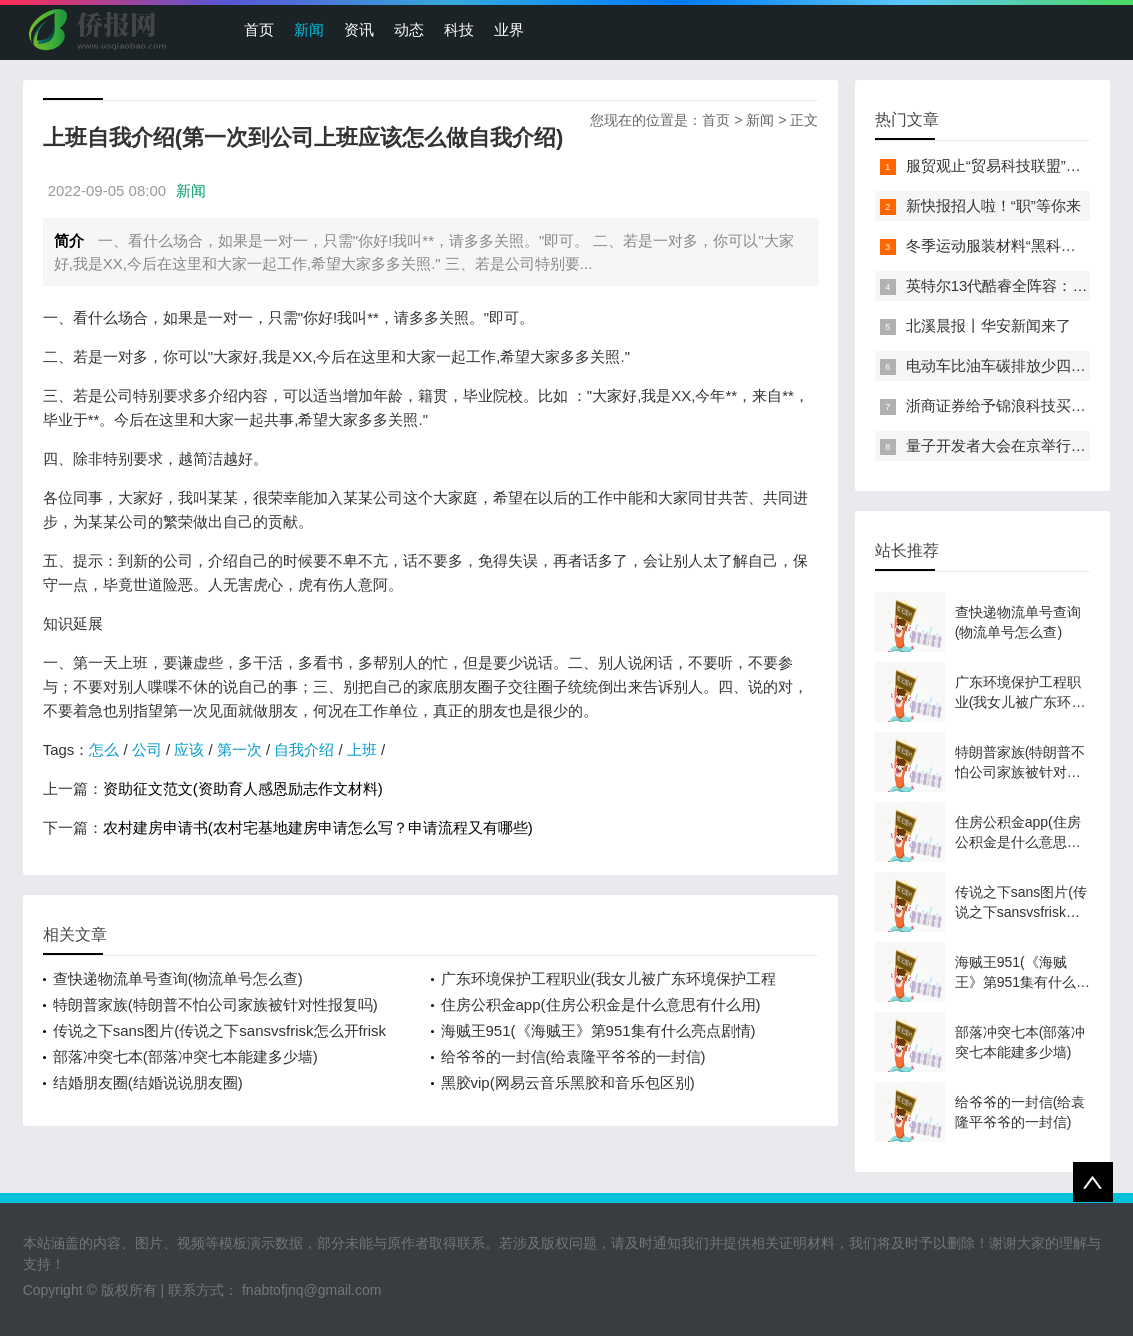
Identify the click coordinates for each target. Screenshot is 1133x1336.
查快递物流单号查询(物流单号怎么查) (178, 978)
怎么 (104, 749)
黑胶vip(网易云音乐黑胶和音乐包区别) (568, 1082)
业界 (509, 29)
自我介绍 (304, 749)
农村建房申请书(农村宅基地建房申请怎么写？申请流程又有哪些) (318, 827)
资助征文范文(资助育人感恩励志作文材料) (243, 788)
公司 (147, 749)
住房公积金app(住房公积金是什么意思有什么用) (601, 1004)
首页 (259, 29)
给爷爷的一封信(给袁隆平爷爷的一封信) (573, 1056)
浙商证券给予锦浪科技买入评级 (1011, 405)
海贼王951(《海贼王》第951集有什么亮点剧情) (598, 1030)
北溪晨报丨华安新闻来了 (988, 325)
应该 (189, 749)
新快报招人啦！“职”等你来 (993, 205)
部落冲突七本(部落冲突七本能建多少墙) (185, 1056)
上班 (362, 749)
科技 (459, 29)
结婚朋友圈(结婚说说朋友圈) (148, 1082)
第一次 (239, 749)
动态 (409, 29)
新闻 (309, 29)
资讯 (359, 29)
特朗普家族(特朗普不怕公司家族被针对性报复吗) (215, 1004)
